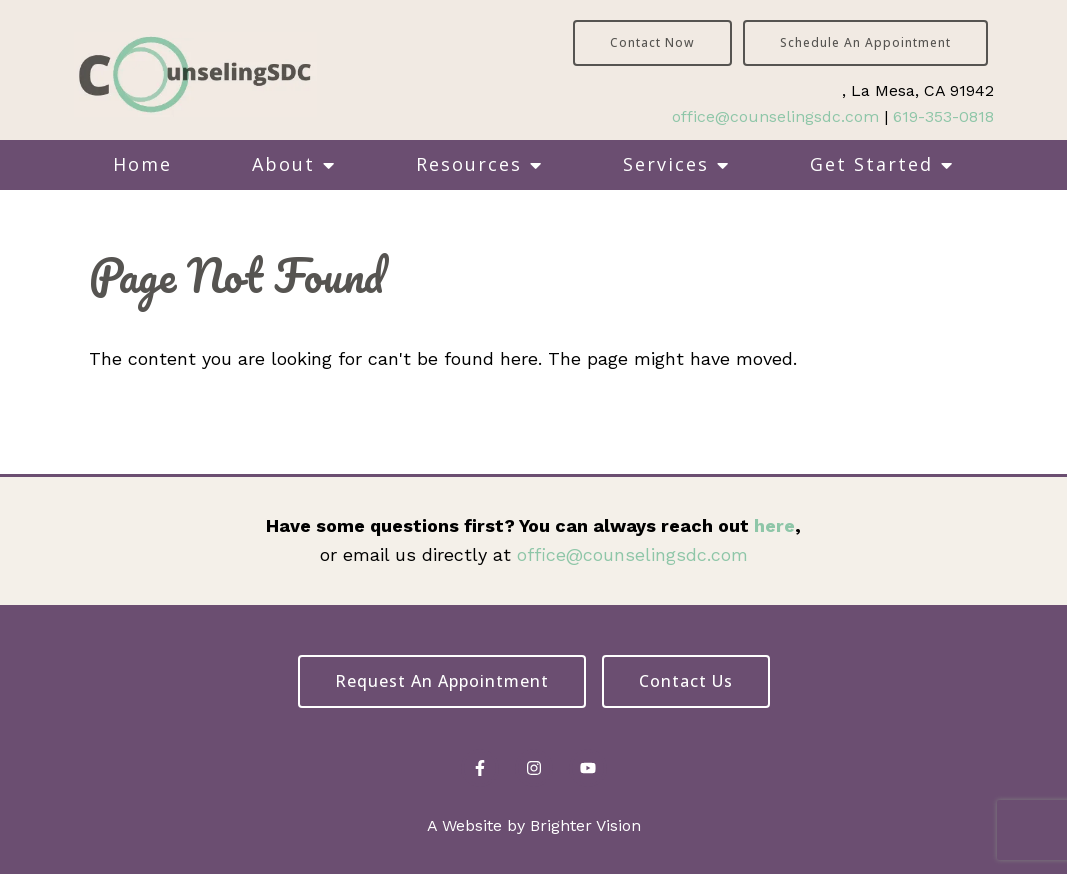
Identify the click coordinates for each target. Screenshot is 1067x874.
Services (666, 164)
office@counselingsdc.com (775, 116)
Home (142, 164)
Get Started (871, 164)
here (774, 525)
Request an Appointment (442, 681)
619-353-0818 (943, 116)
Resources (469, 164)
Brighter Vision (585, 825)
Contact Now (652, 42)
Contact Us (686, 681)
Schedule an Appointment (865, 42)
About (283, 164)
